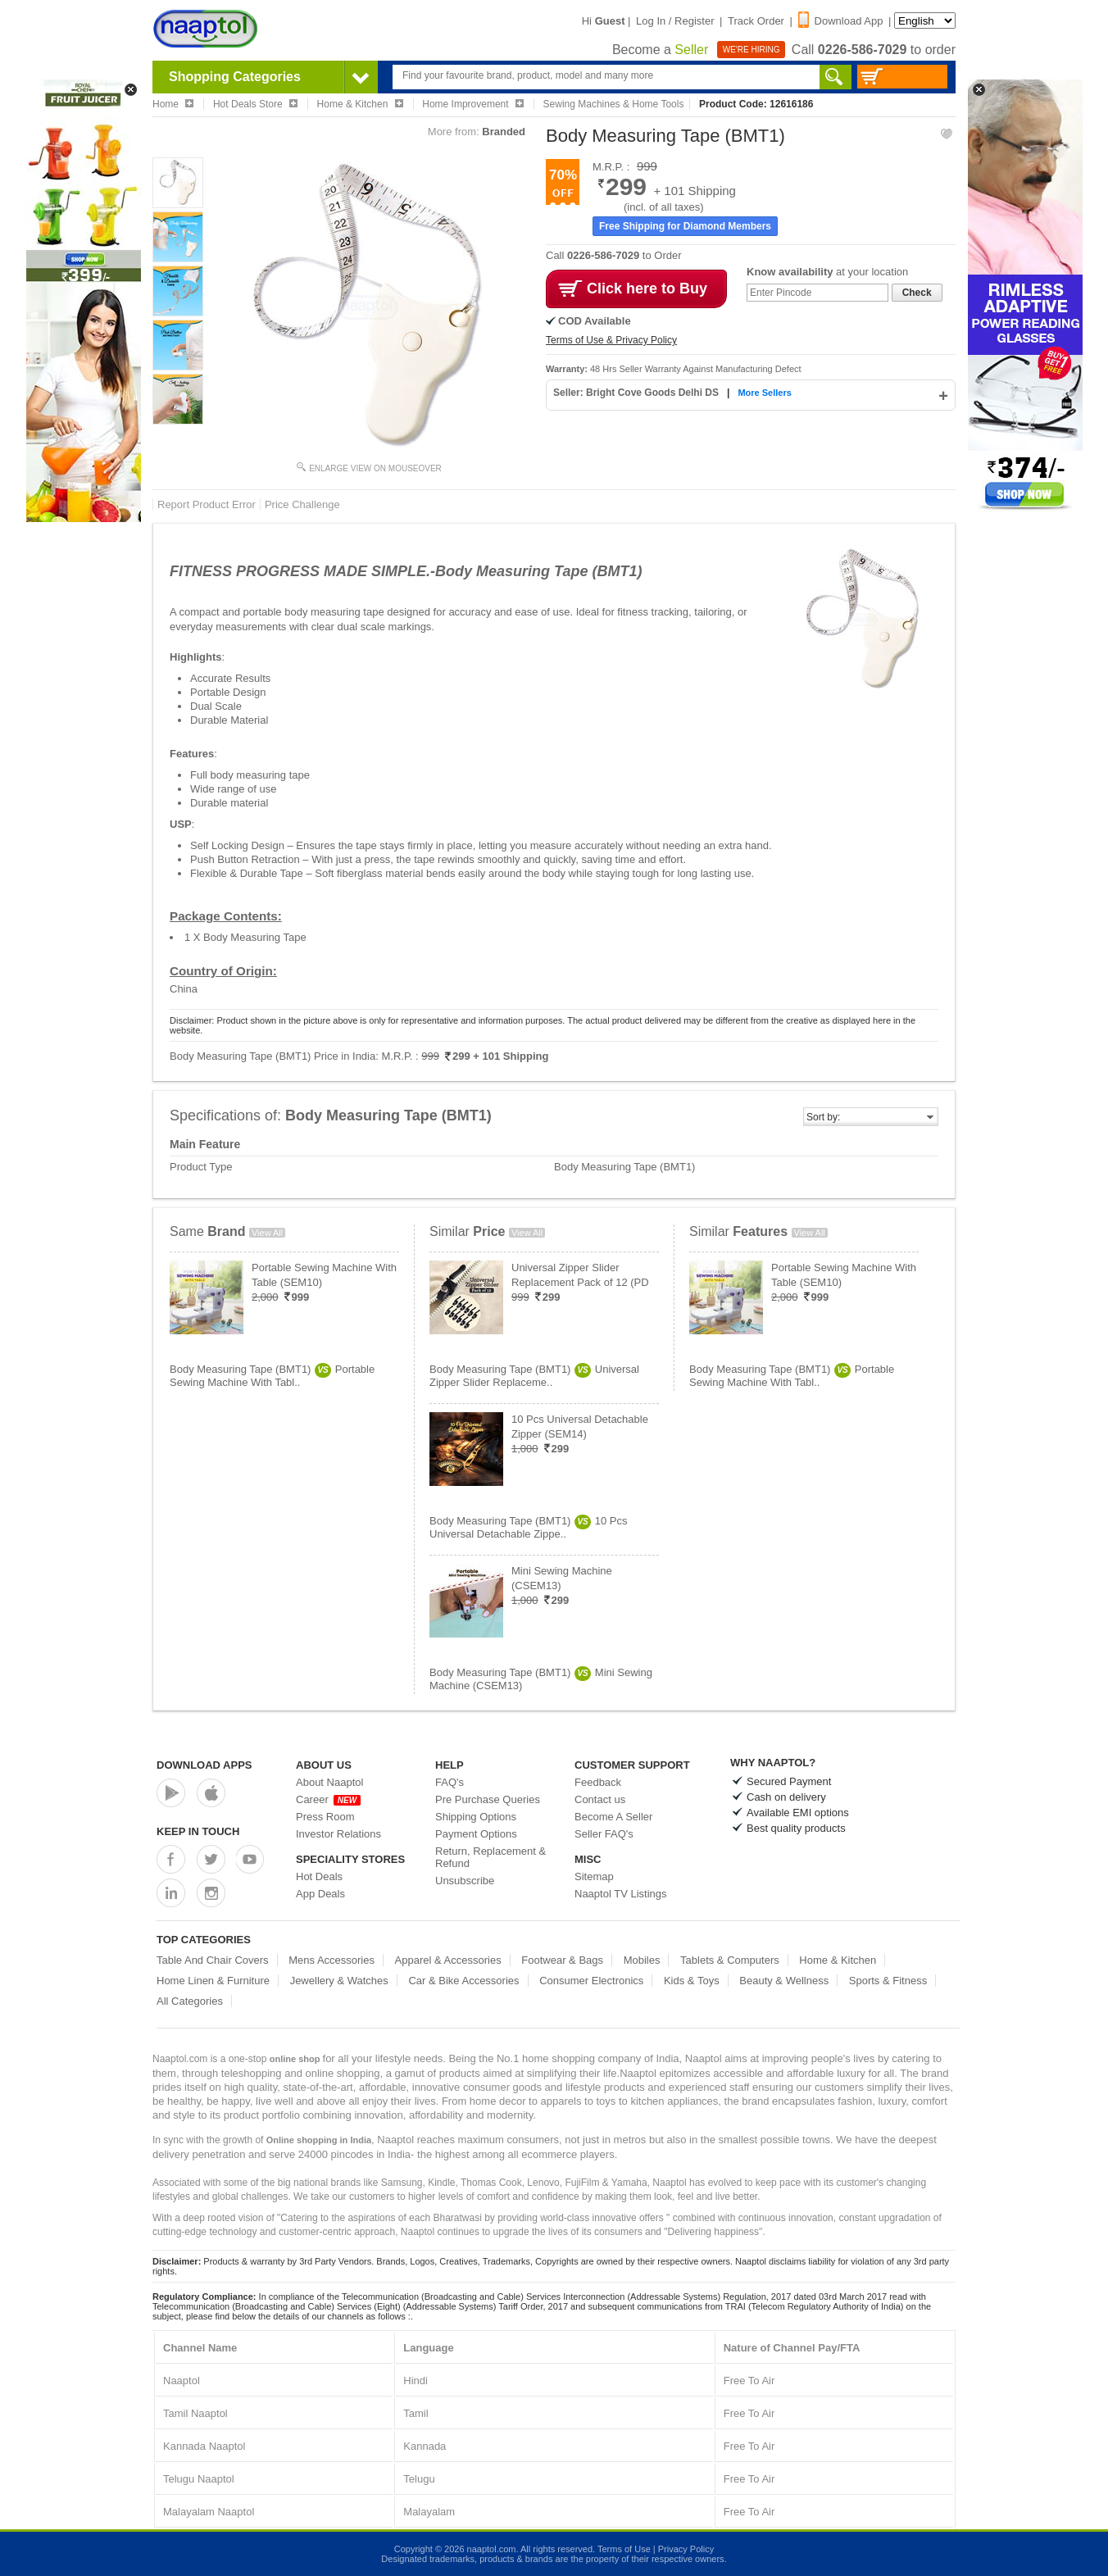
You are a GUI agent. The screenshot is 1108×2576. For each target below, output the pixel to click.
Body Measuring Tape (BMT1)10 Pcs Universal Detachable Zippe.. (528, 1527)
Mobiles (642, 1960)
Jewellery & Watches (339, 1980)
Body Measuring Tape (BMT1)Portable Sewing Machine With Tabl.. (272, 1375)
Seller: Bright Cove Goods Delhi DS (637, 392)
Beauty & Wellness (784, 1980)
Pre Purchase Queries (487, 1799)
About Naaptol (329, 1782)
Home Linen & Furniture (213, 1980)
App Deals (320, 1894)
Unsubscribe (464, 1880)
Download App (840, 21)
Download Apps (204, 1765)
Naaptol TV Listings (620, 1894)
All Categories (190, 2001)
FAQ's (449, 1782)
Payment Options (476, 1834)
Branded (503, 131)
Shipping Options (475, 1816)
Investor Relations (338, 1834)
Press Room (325, 1816)
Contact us (599, 1799)
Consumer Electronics (591, 1980)
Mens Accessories (331, 1960)
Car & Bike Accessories (463, 1980)
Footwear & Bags (562, 1960)
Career (328, 1799)
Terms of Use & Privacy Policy (611, 340)
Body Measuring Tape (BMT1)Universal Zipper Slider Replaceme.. (534, 1375)
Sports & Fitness (888, 1980)
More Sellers (764, 393)
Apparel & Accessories (448, 1960)
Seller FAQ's (603, 1834)
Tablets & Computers (729, 1960)
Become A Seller (613, 1816)
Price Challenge (302, 504)
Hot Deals (319, 1876)
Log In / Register (675, 21)
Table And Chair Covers (213, 1960)
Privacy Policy (686, 2549)
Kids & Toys (692, 1980)
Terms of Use (624, 2549)
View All (267, 1233)
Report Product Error (206, 504)
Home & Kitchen (837, 1960)
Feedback (597, 1782)
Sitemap (594, 1876)
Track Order (756, 21)
